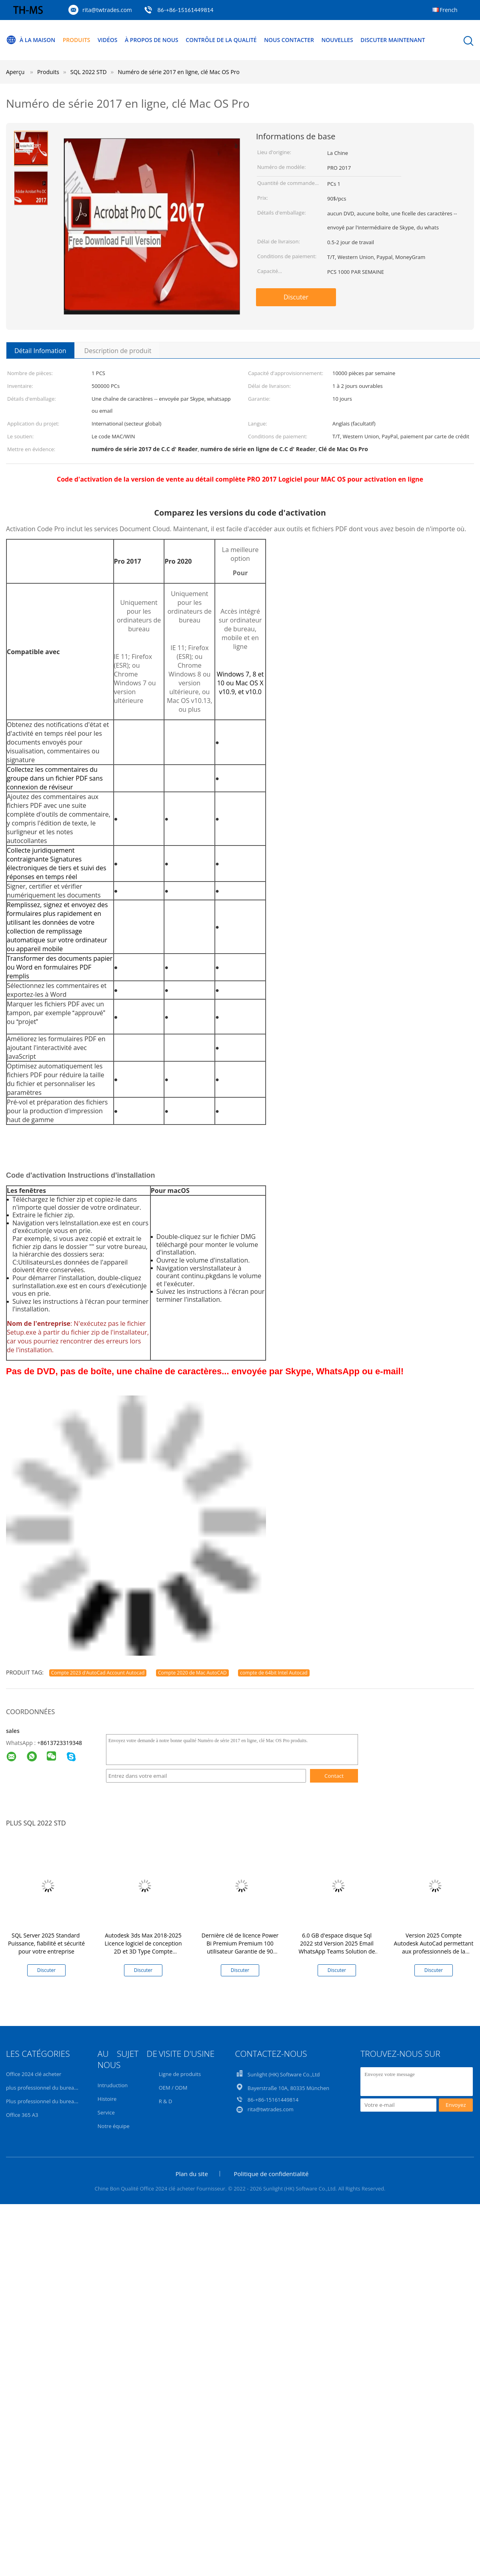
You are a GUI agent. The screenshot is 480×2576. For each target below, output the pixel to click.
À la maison (31, 40)
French (449, 10)
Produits (76, 40)
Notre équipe (114, 2126)
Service (106, 2112)
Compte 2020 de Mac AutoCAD (192, 1672)
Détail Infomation (40, 350)
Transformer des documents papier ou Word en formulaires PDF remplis (59, 967)
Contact (334, 1775)
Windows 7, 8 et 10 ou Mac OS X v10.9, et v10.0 (240, 683)
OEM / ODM (173, 2087)
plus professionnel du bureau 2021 (48, 2087)
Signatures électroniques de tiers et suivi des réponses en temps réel (56, 868)
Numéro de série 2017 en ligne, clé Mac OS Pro (179, 72)
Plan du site (192, 2173)
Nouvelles (339, 40)
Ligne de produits (180, 2074)
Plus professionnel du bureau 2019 (48, 2101)
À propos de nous (152, 40)
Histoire (107, 2098)
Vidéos (108, 40)
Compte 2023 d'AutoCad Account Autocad (98, 1672)
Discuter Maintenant (394, 40)
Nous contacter (290, 40)
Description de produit (118, 350)
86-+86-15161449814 (185, 9)
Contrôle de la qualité (222, 40)
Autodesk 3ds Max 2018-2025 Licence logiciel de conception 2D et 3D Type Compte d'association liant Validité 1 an (143, 1947)
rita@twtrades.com (107, 10)
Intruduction (113, 2085)
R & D (165, 2101)
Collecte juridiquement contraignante (40, 854)
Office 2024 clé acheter (33, 2074)
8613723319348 (61, 1743)
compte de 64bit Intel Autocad (273, 1672)
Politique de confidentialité (271, 2173)
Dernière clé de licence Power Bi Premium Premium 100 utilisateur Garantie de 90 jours (240, 1947)
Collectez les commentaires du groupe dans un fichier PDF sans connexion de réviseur (55, 778)
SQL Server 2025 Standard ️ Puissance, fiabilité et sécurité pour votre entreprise (46, 1943)
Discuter (296, 297)
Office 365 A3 (22, 2114)
